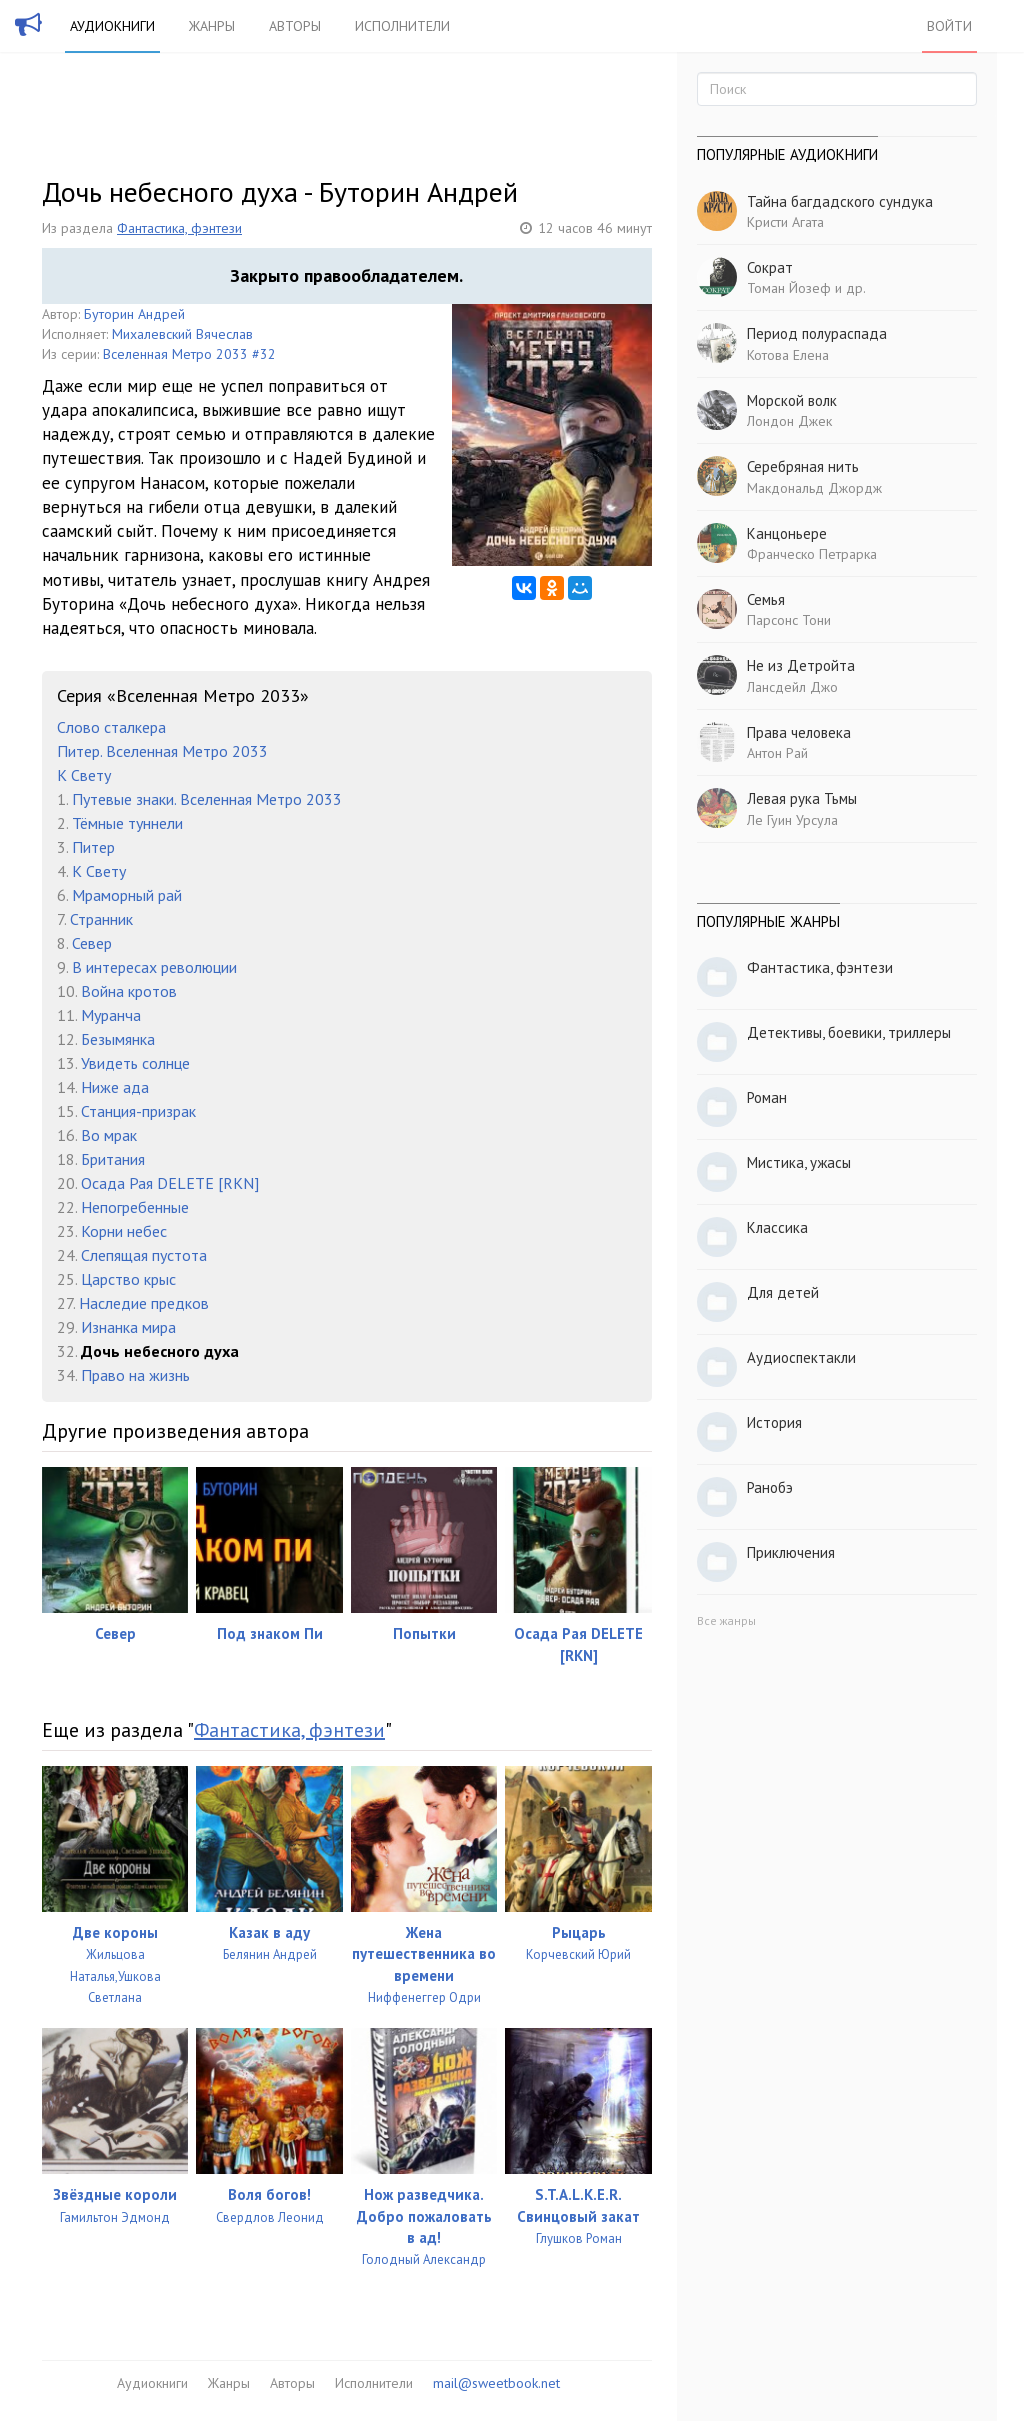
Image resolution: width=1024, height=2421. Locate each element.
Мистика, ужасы (799, 1162)
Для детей (783, 1292)
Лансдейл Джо (792, 687)
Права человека (799, 732)
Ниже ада (115, 1087)
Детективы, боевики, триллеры (849, 1032)
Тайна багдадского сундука (840, 201)
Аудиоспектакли (801, 1357)
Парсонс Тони (789, 620)
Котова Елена (788, 355)
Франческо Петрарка (812, 554)
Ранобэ (770, 1487)
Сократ (770, 267)
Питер (93, 847)
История (774, 1422)
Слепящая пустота (144, 1255)
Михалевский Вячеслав (182, 334)
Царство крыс (128, 1279)
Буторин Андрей (134, 314)
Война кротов (129, 991)
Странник (101, 919)
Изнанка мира (128, 1327)
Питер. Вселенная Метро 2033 (162, 751)
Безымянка (118, 1039)
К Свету (84, 775)
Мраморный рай (127, 895)
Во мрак (109, 1135)
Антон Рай (777, 753)
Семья (766, 599)
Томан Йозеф (789, 288)
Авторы (295, 26)
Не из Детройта (801, 665)
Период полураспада (817, 333)
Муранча (111, 1015)
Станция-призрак (138, 1111)
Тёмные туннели (127, 823)
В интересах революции (154, 967)
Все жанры (726, 1620)
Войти (949, 26)
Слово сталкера (111, 727)
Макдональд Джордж (814, 488)
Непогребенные (135, 1207)
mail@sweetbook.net (496, 2383)
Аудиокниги (112, 26)
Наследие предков (144, 1303)
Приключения (791, 1552)
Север (92, 943)
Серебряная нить (803, 466)
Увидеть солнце (135, 1063)
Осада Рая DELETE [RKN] (170, 1183)
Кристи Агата (785, 222)
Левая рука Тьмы (802, 798)
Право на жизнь (135, 1375)
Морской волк (792, 400)
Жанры (212, 26)
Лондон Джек (789, 421)
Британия (113, 1159)
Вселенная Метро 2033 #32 (189, 354)
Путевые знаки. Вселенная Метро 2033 (207, 799)
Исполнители (402, 26)
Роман (767, 1097)
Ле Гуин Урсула (792, 820)
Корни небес (124, 1231)
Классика (777, 1227)
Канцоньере (787, 533)
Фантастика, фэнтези (179, 228)
